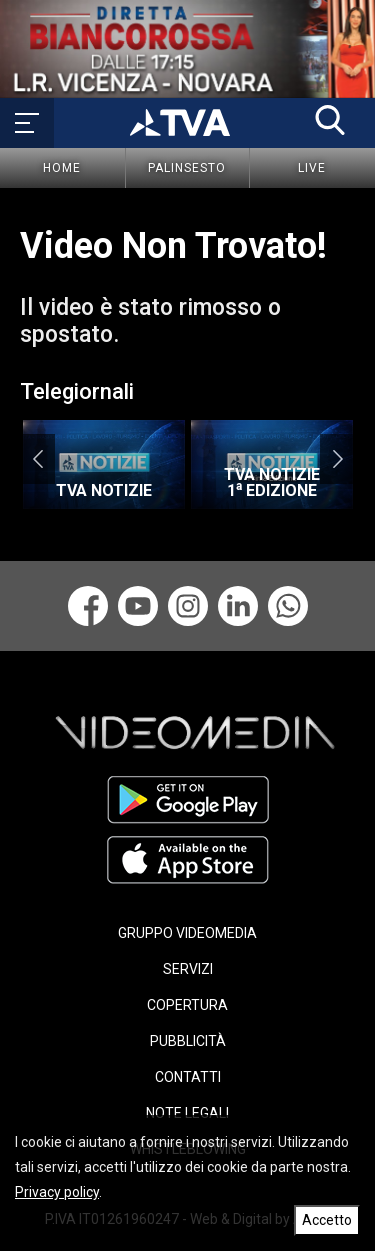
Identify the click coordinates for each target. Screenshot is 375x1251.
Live (312, 168)
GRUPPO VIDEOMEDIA (187, 933)
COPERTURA (187, 1005)
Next (337, 459)
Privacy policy (57, 1192)
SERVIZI (188, 969)
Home (62, 168)
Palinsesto (187, 168)
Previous (37, 459)
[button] (330, 120)
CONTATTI (188, 1077)
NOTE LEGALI (187, 1113)
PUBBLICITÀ (188, 1041)
